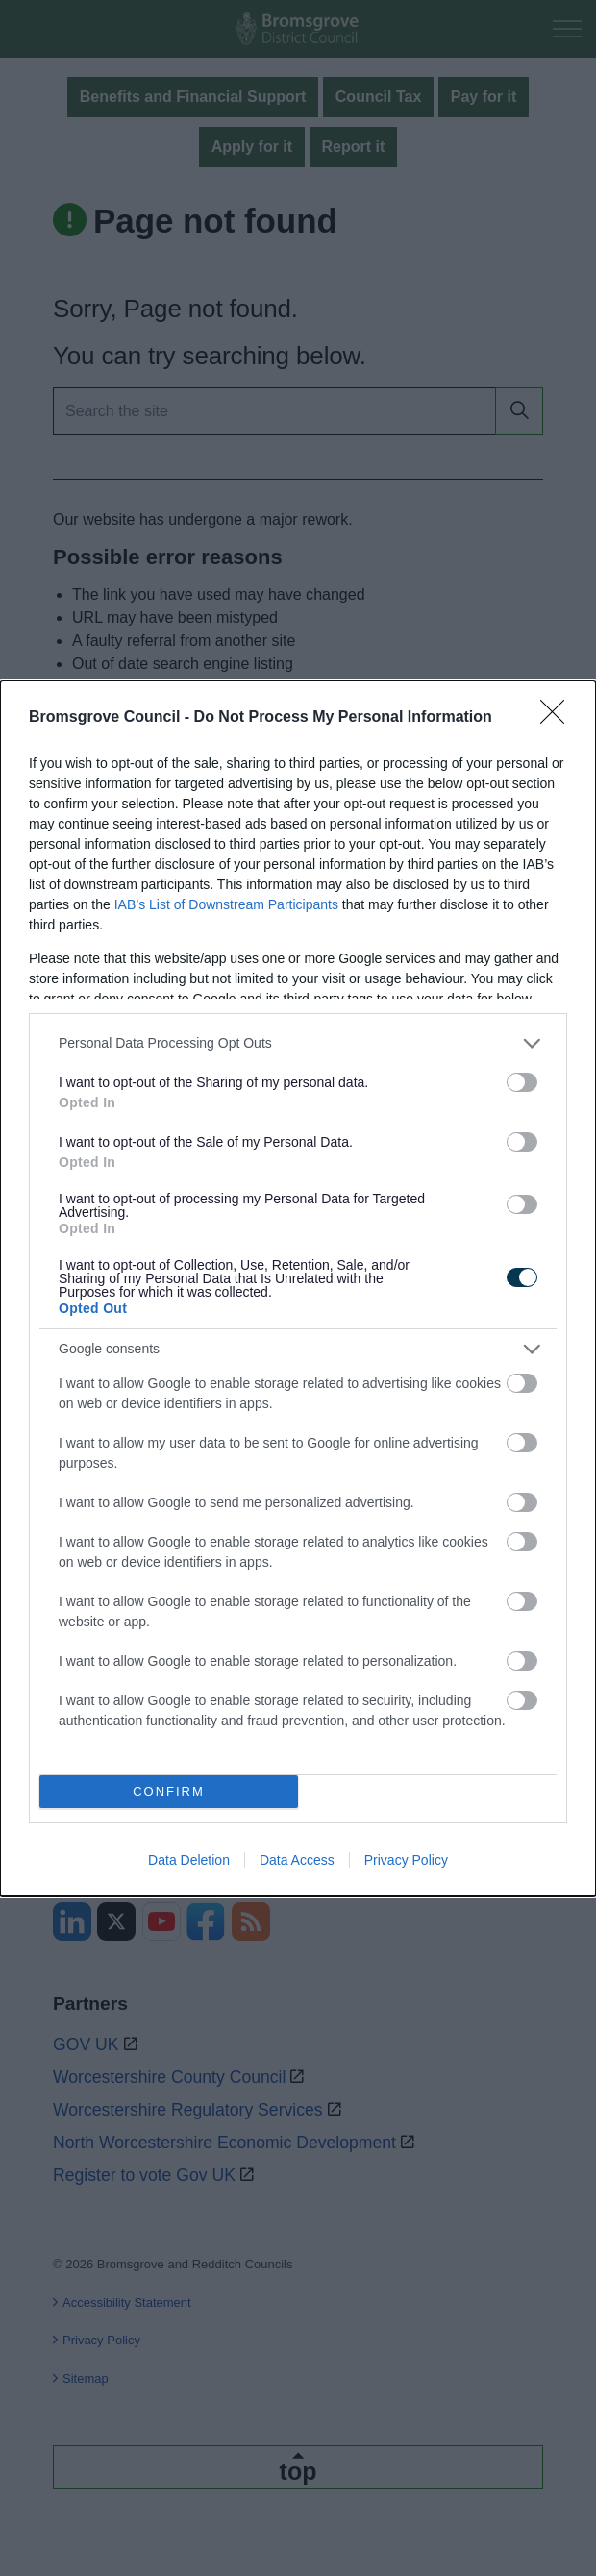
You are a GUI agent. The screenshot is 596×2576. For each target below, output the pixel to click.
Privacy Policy (406, 1860)
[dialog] (298, 1288)
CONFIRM (169, 1791)
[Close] (558, 718)
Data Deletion (189, 1860)
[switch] (522, 1082)
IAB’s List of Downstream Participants (226, 904)
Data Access (297, 1860)
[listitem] (298, 1043)
